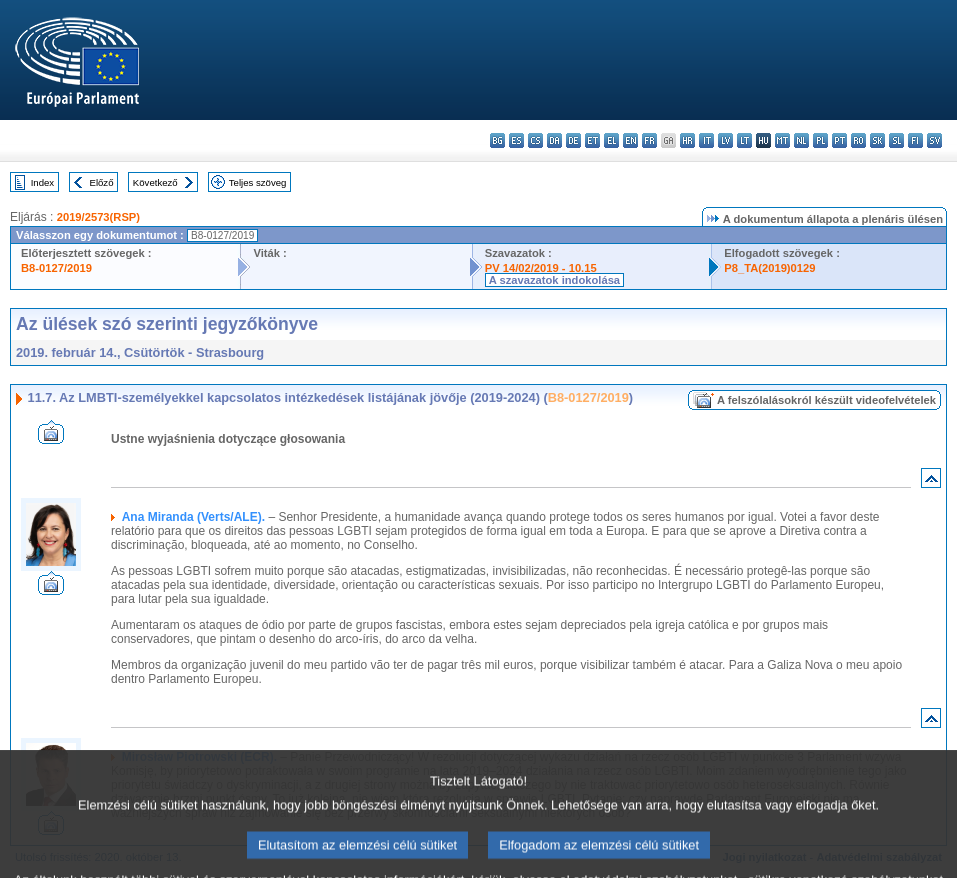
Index (42, 182)
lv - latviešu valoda (725, 140)
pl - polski (820, 140)
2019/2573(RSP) (98, 217)
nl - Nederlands (801, 140)
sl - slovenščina (896, 140)
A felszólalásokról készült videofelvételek (826, 400)
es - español (516, 140)
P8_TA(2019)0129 (769, 268)
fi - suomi (915, 140)
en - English (630, 140)
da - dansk (554, 140)
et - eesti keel (592, 140)
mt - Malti (782, 140)
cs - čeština (535, 140)
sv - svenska (934, 140)
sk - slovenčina (877, 140)
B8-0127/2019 (56, 268)
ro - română (858, 140)
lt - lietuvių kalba (744, 140)
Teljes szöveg (258, 182)
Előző (102, 182)
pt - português (839, 140)
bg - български (497, 140)
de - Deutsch (573, 140)
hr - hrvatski (687, 140)
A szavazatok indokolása (554, 280)
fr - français (649, 140)
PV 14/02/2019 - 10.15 (541, 268)
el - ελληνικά (611, 140)
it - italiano (706, 140)
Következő (155, 182)
